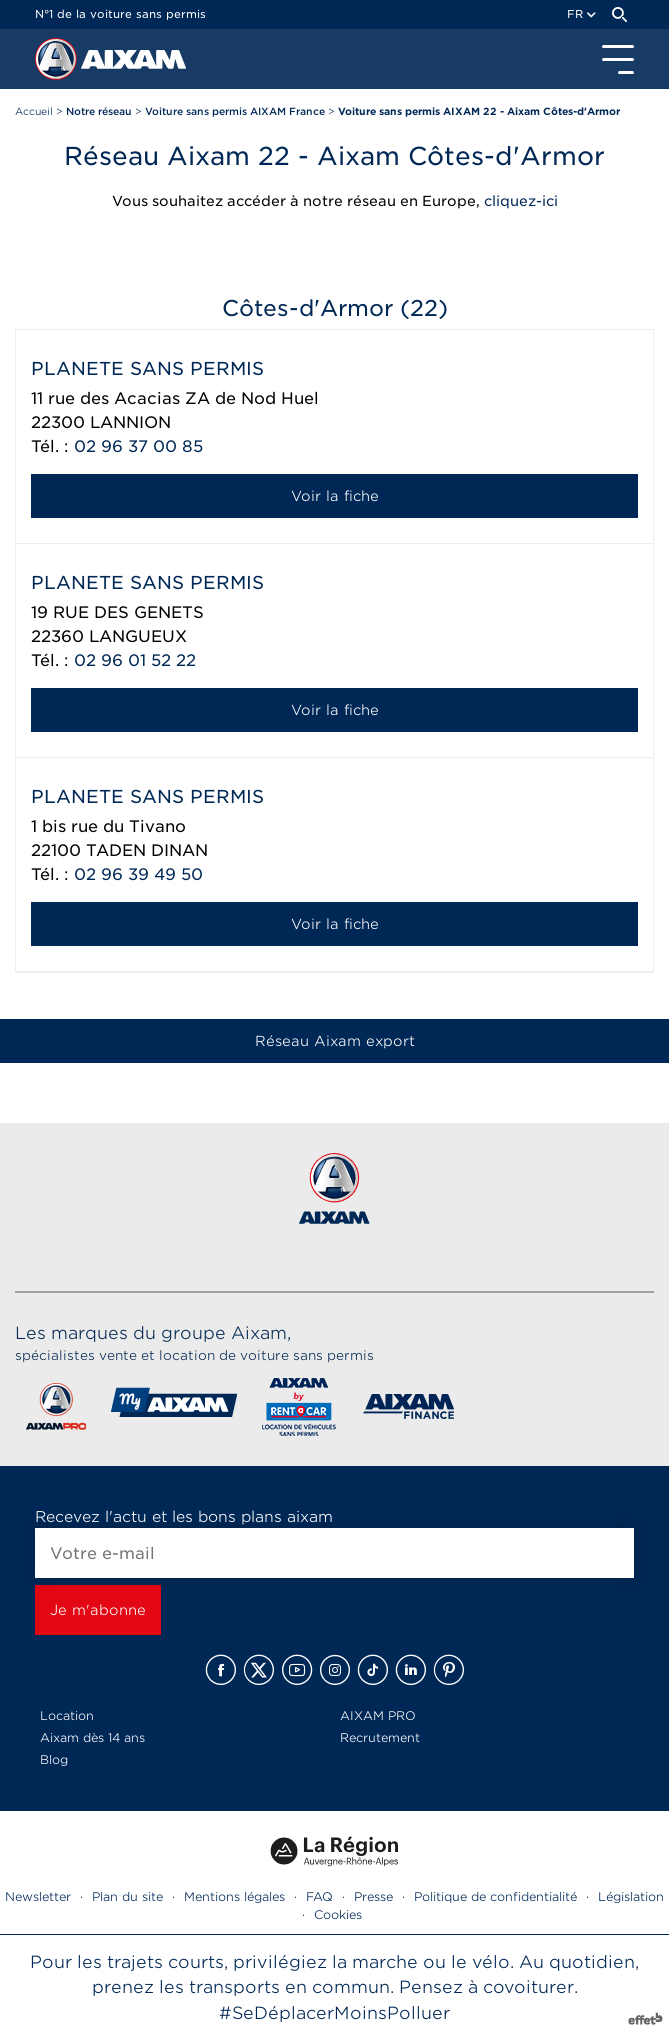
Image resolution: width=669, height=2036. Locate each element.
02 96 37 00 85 (138, 446)
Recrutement (380, 1737)
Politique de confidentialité (495, 1896)
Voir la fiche (335, 496)
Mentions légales (234, 1896)
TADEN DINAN (147, 850)
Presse (373, 1896)
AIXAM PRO (378, 1715)
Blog (54, 1759)
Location (67, 1715)
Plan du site (127, 1896)
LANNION (130, 422)
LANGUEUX (138, 636)
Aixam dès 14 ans (92, 1737)
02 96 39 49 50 (138, 874)
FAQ (319, 1896)
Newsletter (38, 1896)
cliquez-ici (521, 201)
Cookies (338, 1914)
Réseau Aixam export (335, 1041)
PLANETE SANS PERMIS (147, 368)
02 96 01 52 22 (135, 660)
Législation (631, 1896)
